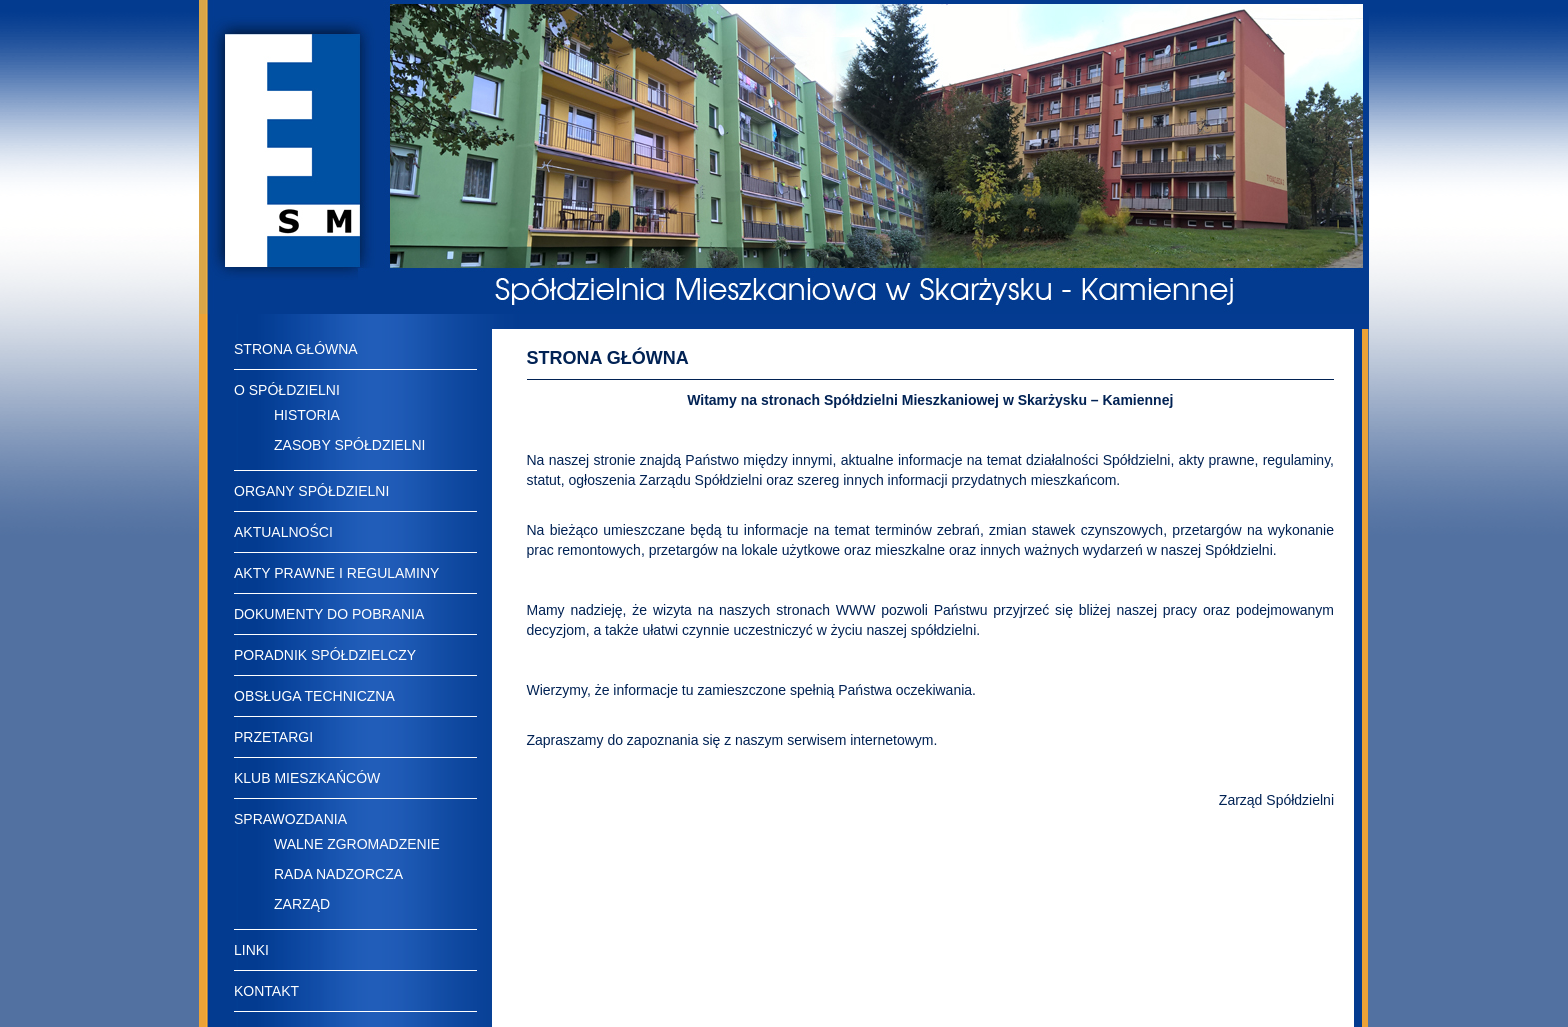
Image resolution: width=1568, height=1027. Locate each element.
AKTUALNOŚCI (283, 532)
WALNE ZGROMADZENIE (357, 844)
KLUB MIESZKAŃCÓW (307, 778)
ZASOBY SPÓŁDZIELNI (349, 445)
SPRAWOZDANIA (290, 819)
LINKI (251, 950)
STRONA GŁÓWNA (296, 349)
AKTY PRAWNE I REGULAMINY (336, 573)
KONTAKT (266, 991)
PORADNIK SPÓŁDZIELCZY (325, 655)
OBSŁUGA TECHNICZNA (314, 696)
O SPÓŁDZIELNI (287, 390)
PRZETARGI (273, 737)
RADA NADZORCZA (338, 874)
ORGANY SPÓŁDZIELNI (311, 491)
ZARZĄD (302, 904)
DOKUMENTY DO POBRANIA (329, 614)
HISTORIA (307, 415)
